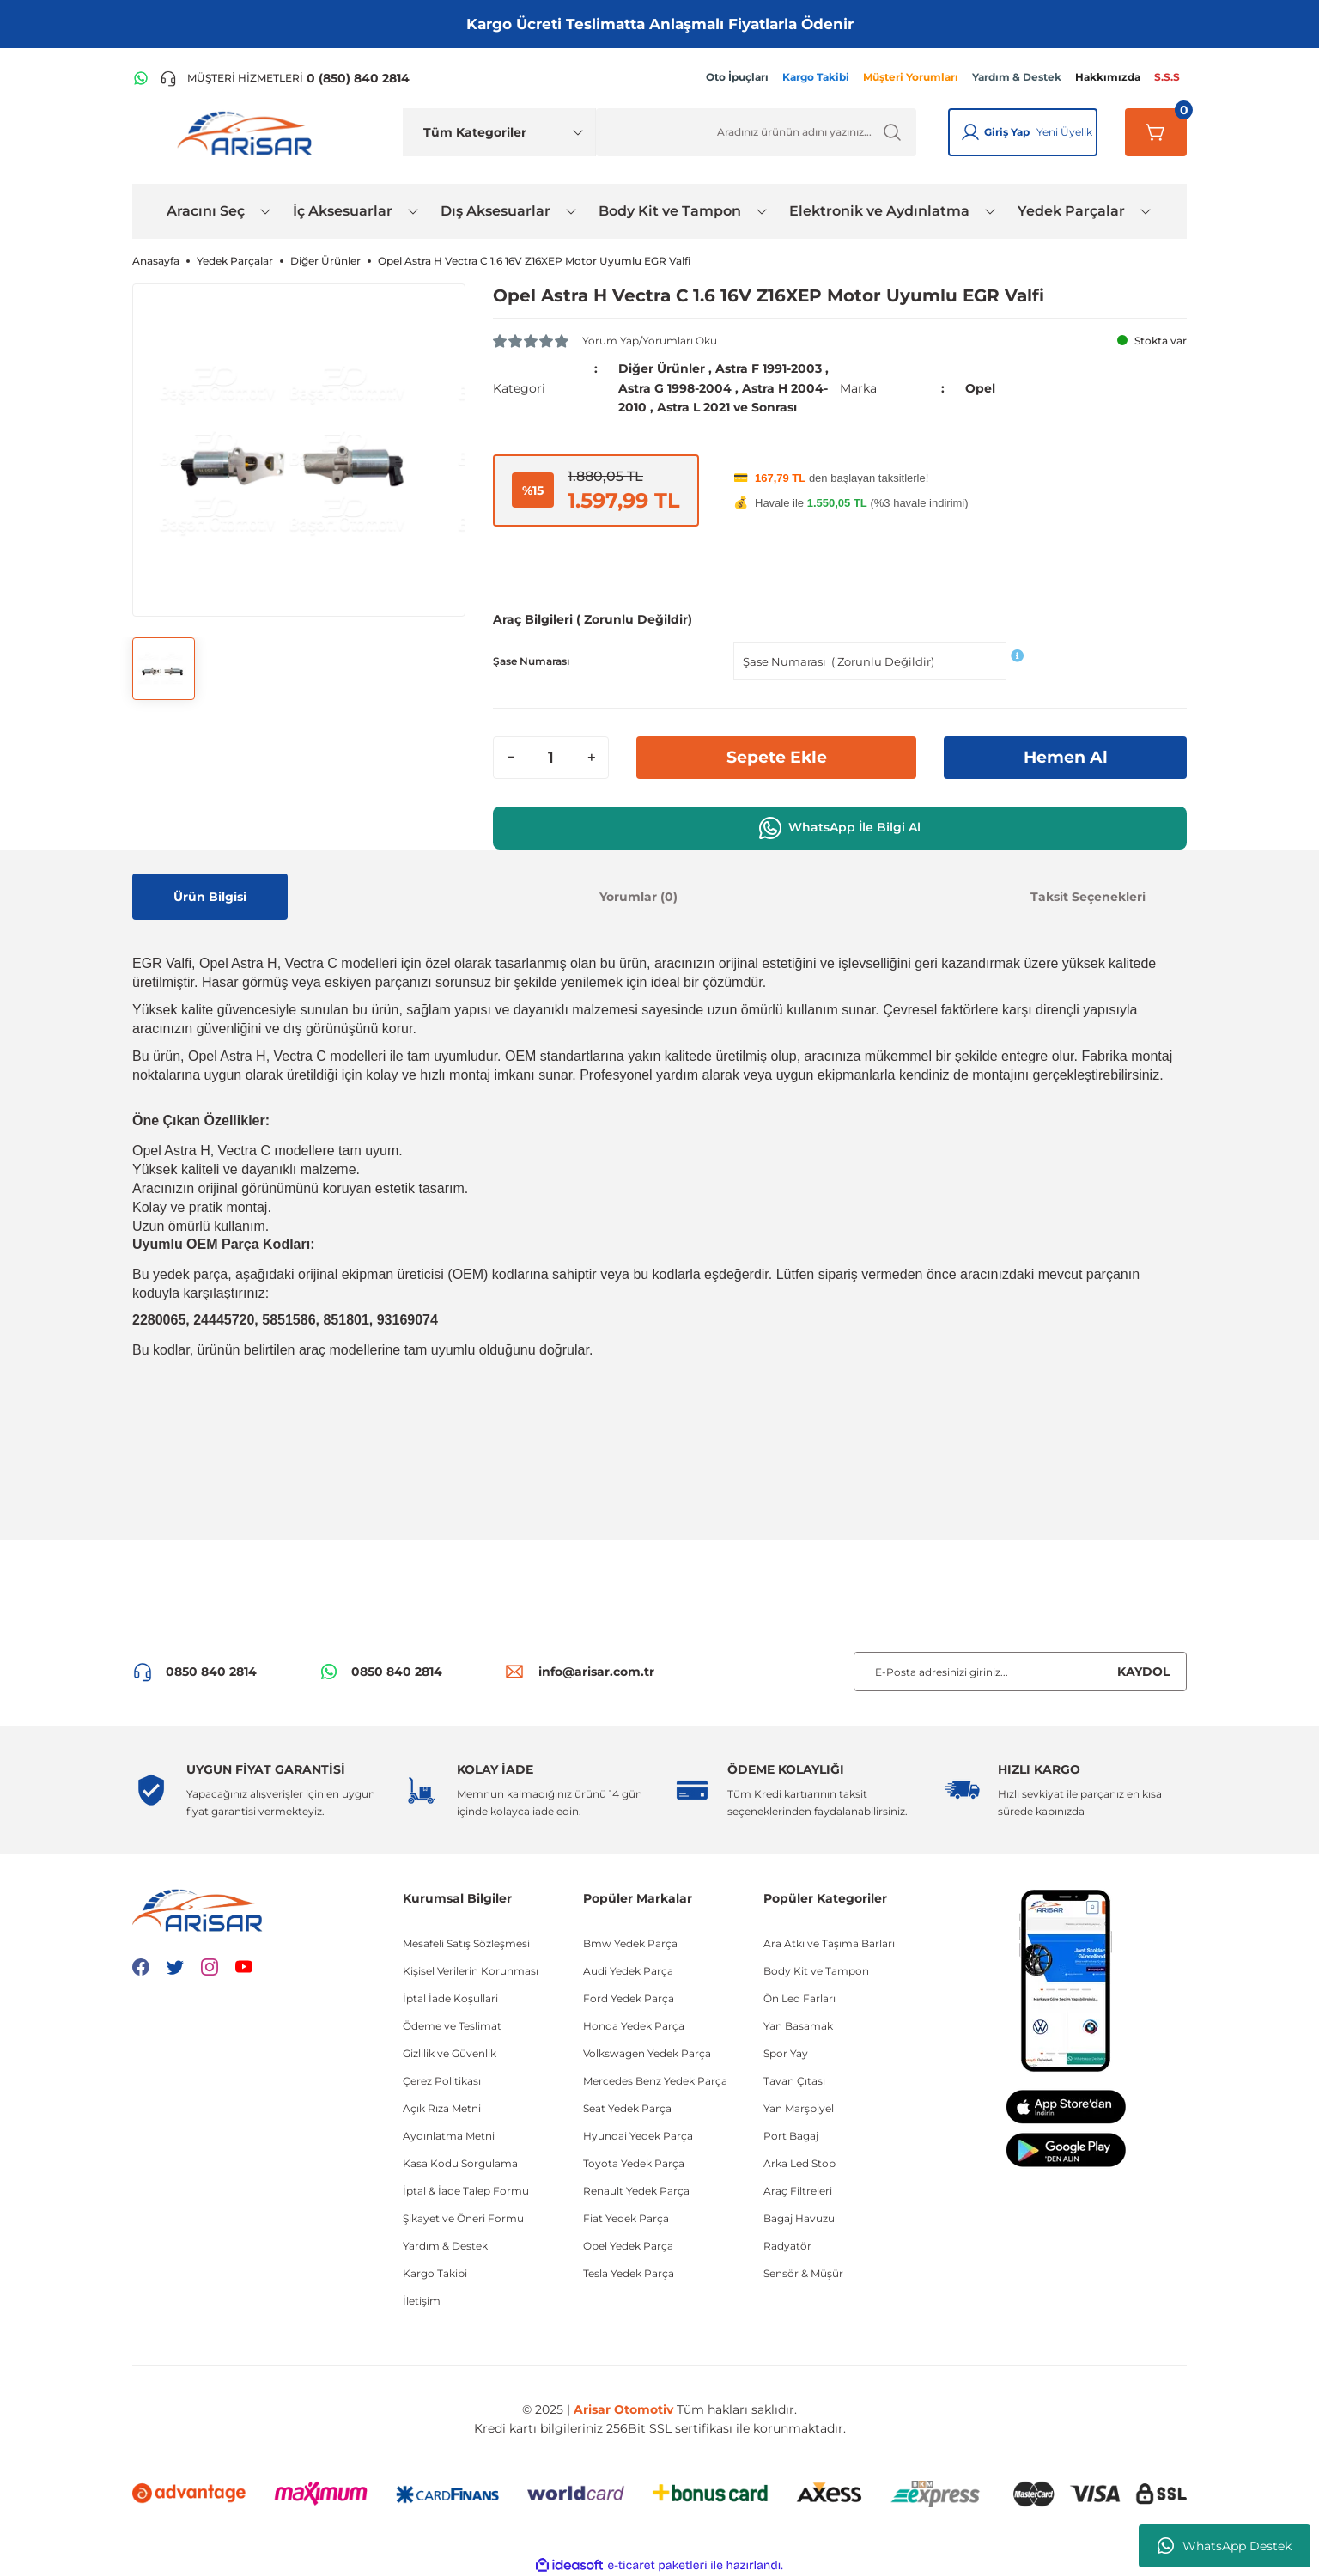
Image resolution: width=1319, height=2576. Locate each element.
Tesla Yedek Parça (628, 2272)
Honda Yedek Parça (633, 2025)
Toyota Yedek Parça (633, 2162)
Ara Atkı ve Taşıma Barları (829, 1942)
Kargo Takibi (435, 2272)
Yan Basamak (798, 2025)
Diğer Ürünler (661, 368)
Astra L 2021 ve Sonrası (727, 406)
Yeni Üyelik (1064, 131)
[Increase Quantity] (591, 755)
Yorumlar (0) (638, 895)
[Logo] (248, 132)
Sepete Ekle (776, 756)
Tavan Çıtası (794, 2080)
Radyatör (787, 2244)
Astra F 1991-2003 (768, 368)
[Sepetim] (1156, 132)
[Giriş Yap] (970, 132)
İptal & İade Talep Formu (466, 2189)
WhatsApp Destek (1225, 2545)
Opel (980, 387)
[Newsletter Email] (1020, 1670)
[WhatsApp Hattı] (140, 78)
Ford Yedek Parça (628, 1997)
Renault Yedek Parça (636, 2189)
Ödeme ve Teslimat (452, 2025)
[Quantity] (551, 755)
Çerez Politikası (442, 2080)
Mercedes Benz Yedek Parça (655, 2080)
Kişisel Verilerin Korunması (470, 1970)
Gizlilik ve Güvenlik (449, 2052)
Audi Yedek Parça (628, 1970)
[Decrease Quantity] (511, 755)
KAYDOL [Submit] (1143, 1670)
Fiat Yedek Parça (626, 2217)
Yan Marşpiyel (798, 2107)
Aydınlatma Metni (449, 2134)
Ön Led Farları (799, 1997)
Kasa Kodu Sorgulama (460, 2162)
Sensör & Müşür (803, 2272)
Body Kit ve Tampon (816, 1970)
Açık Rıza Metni (442, 2107)
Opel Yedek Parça (628, 2244)
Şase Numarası (531, 659)
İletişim (422, 2299)
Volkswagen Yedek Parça (647, 2052)
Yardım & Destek (445, 2244)
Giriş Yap (1007, 131)
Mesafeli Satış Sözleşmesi (466, 1942)
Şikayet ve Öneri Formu (463, 2217)
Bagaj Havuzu (799, 2217)
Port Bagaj (790, 2134)
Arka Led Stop (799, 2162)
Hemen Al (1065, 756)
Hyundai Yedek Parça (638, 2134)
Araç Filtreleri (797, 2189)
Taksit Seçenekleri (1088, 895)
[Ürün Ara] (756, 132)
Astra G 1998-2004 (675, 387)
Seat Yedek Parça (627, 2107)
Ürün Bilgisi (209, 895)
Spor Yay (785, 2052)
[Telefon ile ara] (285, 78)
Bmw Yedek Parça (630, 1942)
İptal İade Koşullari (450, 1997)
